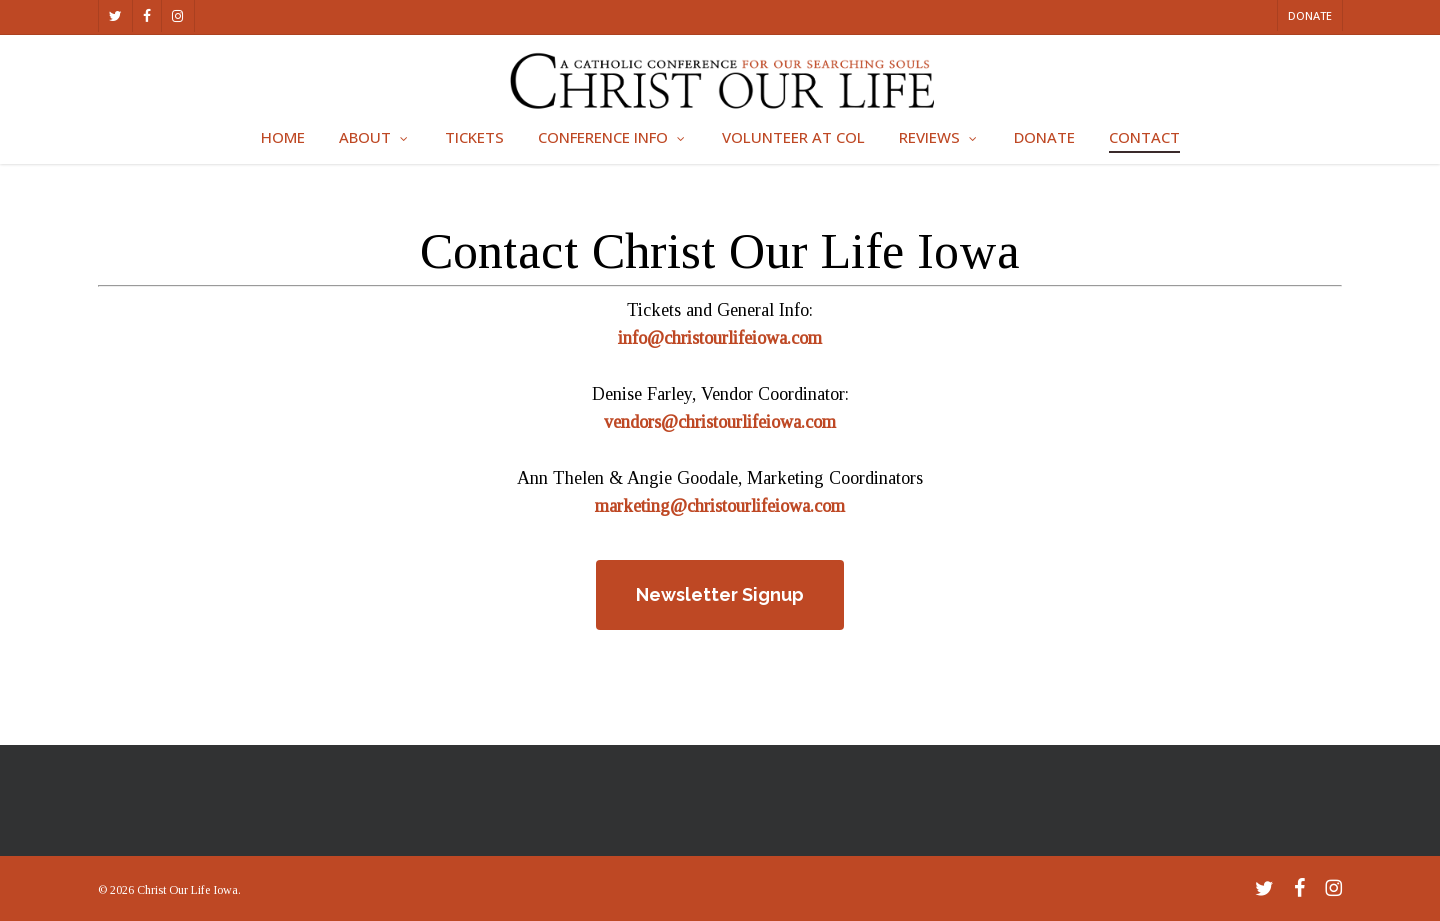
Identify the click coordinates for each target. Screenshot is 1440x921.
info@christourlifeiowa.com (720, 338)
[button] (720, 595)
